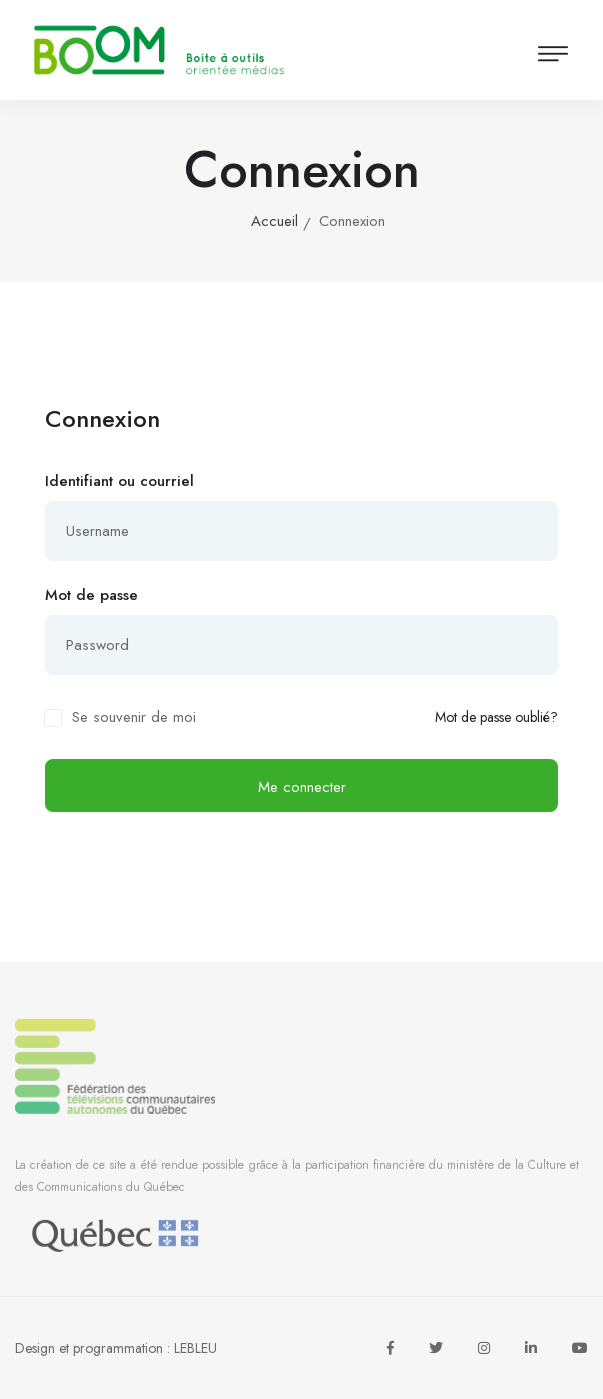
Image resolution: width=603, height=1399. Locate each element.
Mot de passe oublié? (496, 717)
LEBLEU (195, 1348)
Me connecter (302, 787)
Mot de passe (91, 595)
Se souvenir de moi (134, 717)
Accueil (274, 221)
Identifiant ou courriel (119, 481)
